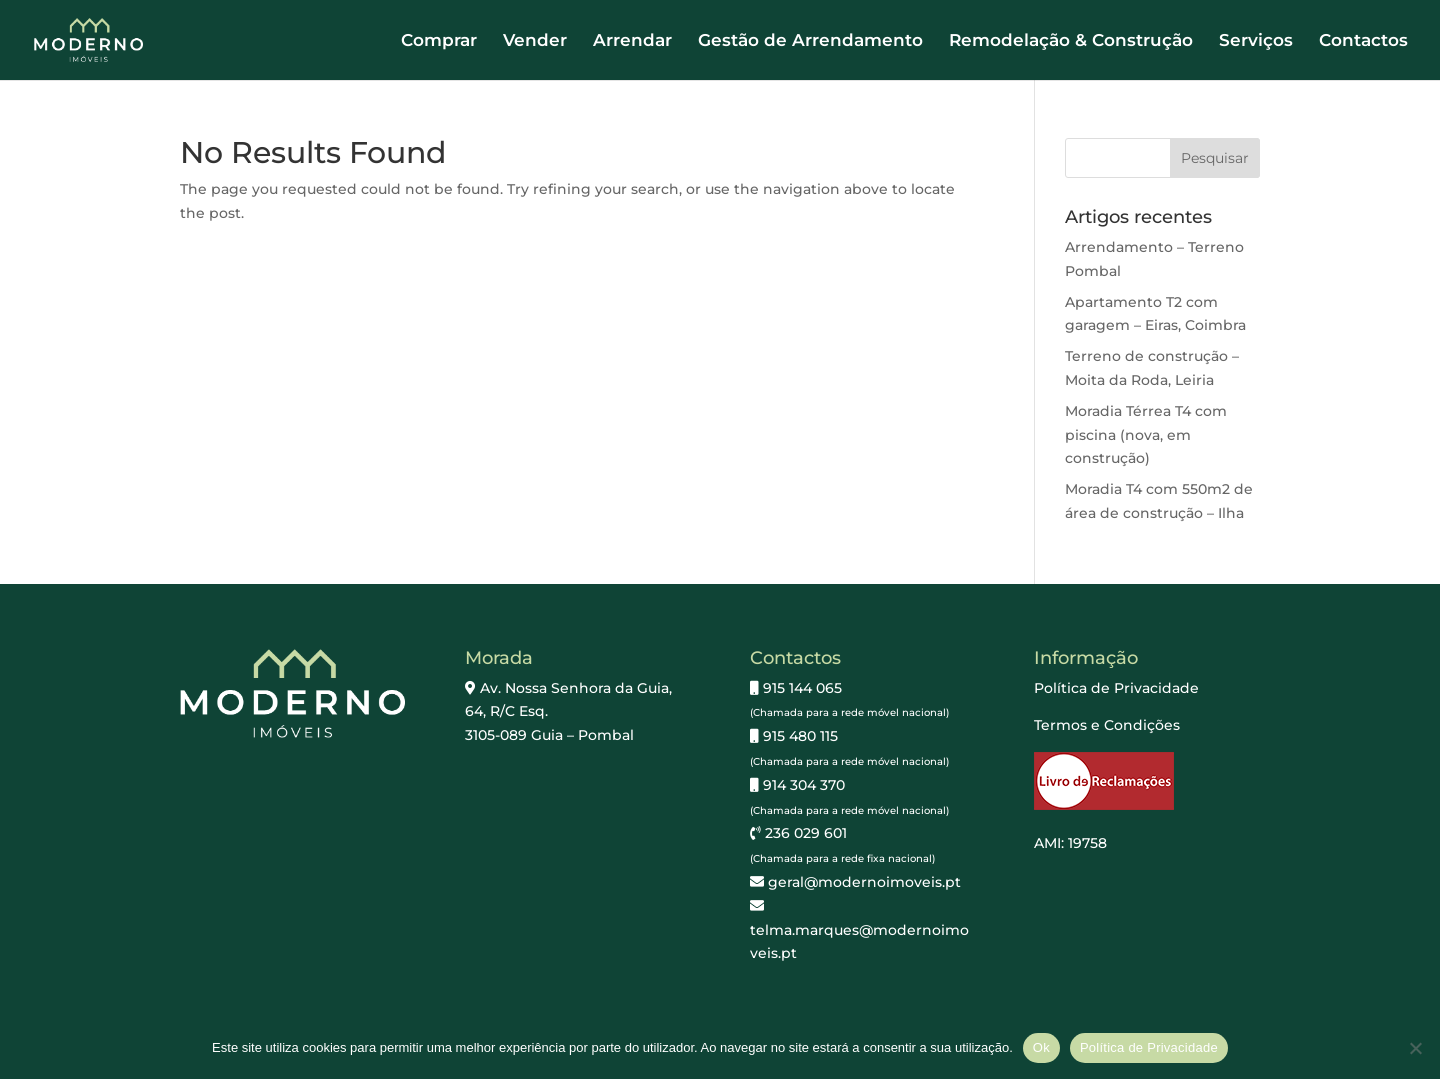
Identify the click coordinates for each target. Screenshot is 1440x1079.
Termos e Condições (1107, 725)
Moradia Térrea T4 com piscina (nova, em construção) (1146, 435)
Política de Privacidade (1116, 688)
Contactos (1363, 41)
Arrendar (632, 41)
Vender (535, 41)
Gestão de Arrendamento (810, 41)
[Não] (1415, 1048)
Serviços (1256, 41)
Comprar (439, 41)
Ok (1041, 1047)
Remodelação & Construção (1071, 41)
